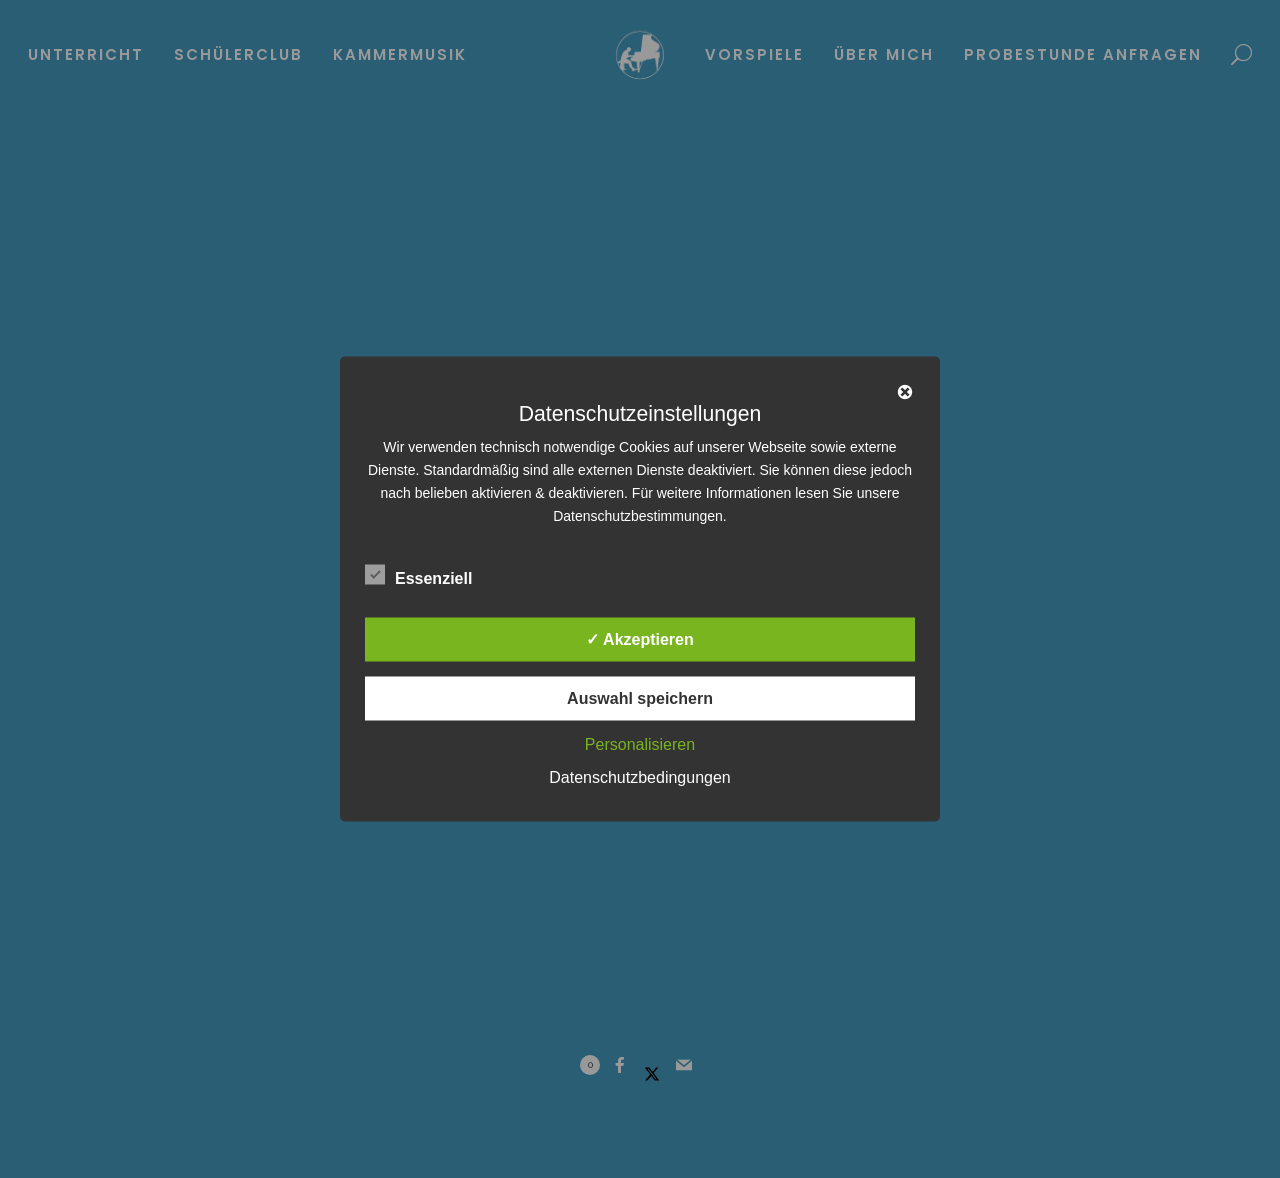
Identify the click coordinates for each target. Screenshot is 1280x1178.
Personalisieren (640, 744)
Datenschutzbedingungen (639, 777)
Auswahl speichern (640, 698)
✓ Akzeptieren (640, 639)
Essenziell (418, 575)
